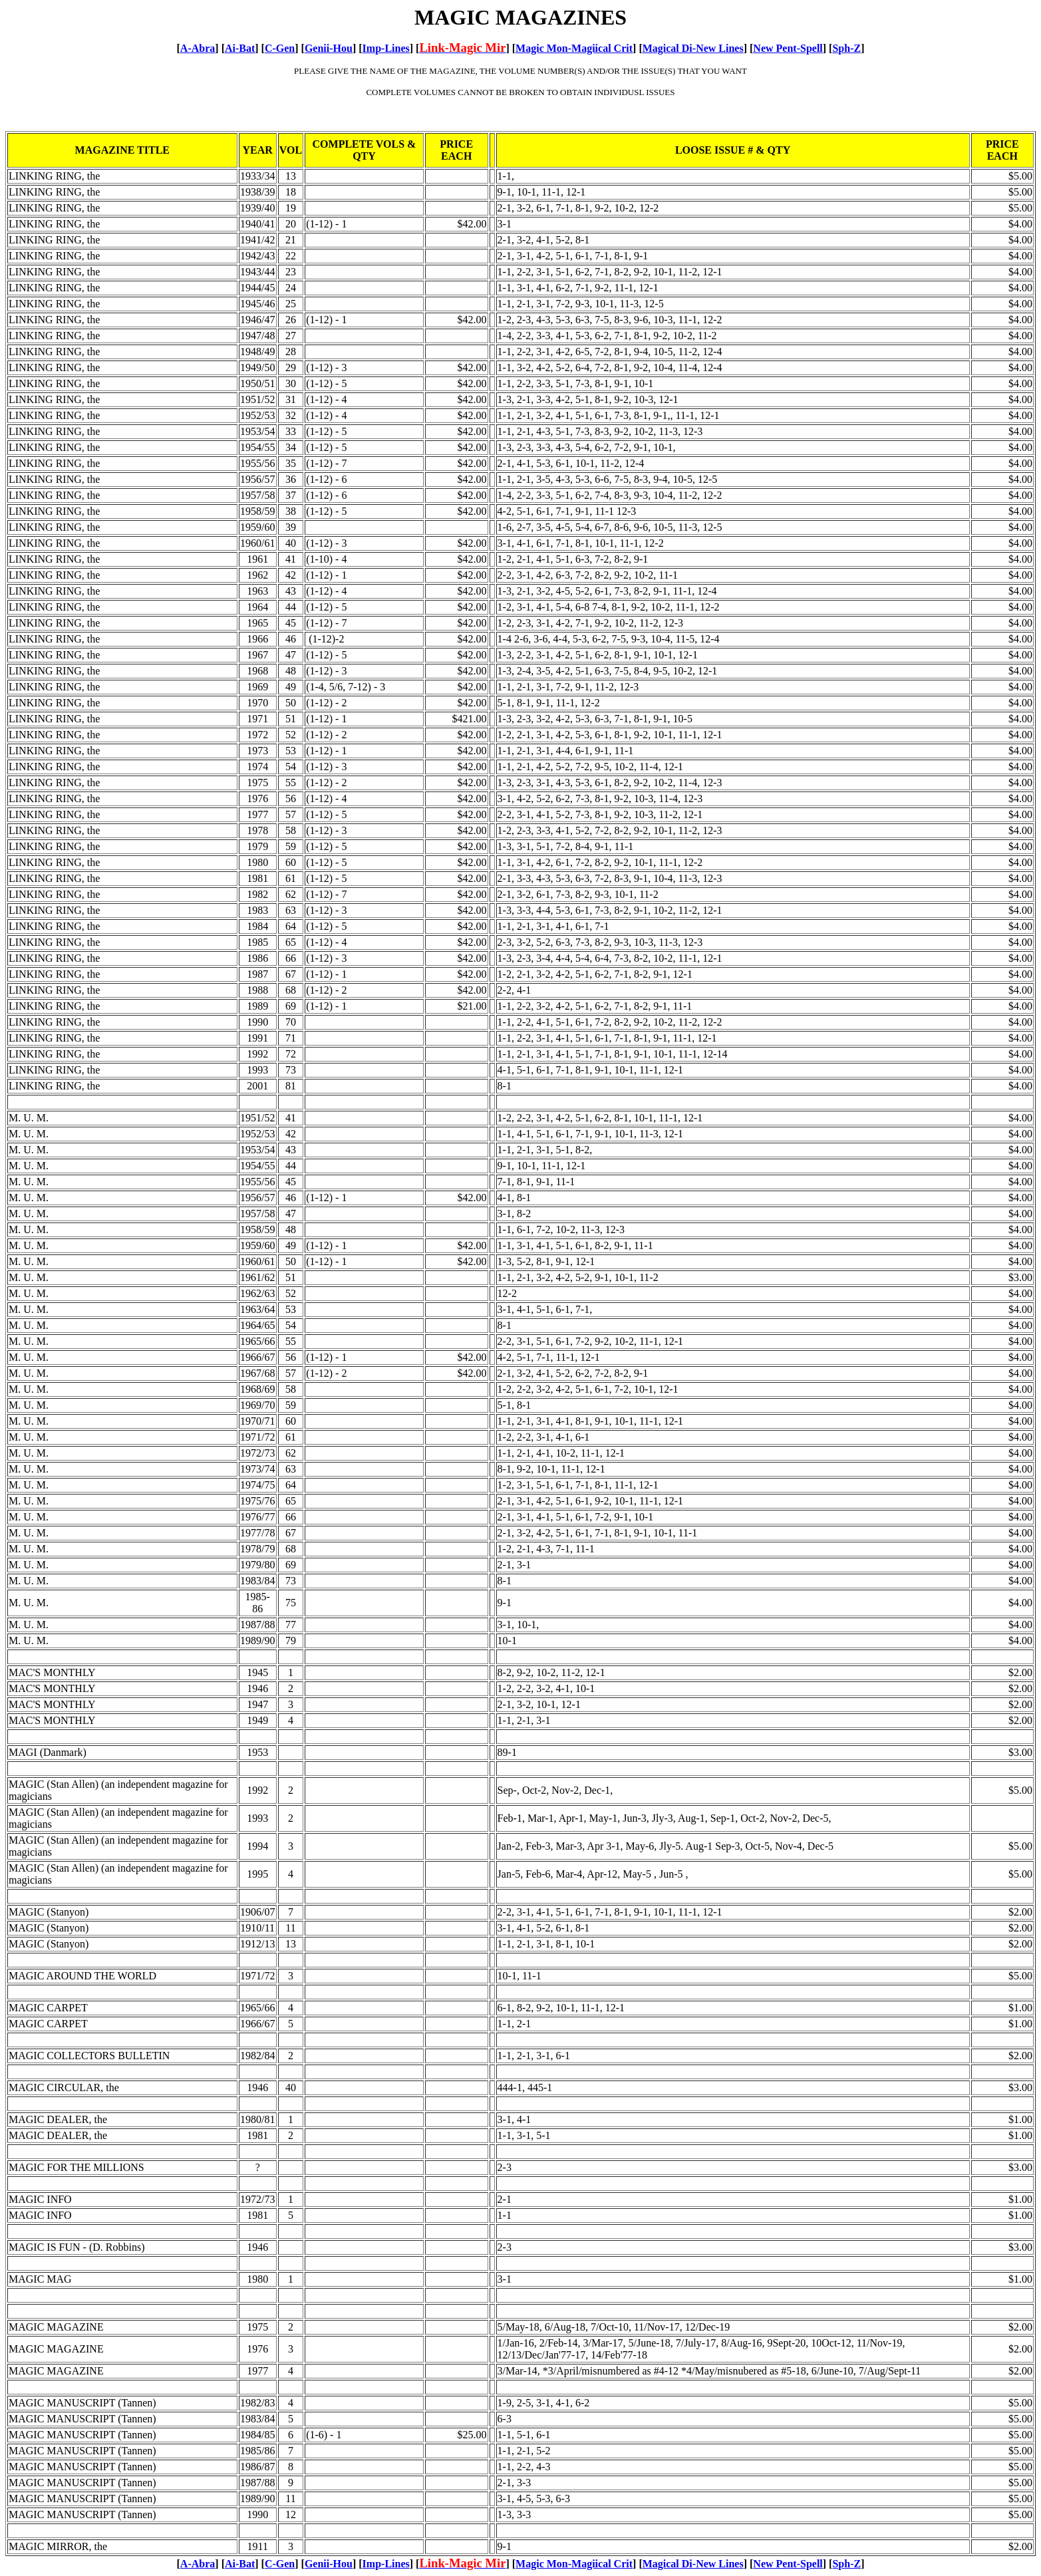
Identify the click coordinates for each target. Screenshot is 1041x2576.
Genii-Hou (329, 48)
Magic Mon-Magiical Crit (574, 48)
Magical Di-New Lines (693, 48)
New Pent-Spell (787, 48)
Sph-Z (846, 48)
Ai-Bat (240, 48)
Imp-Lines (386, 48)
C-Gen (280, 48)
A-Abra (197, 48)
